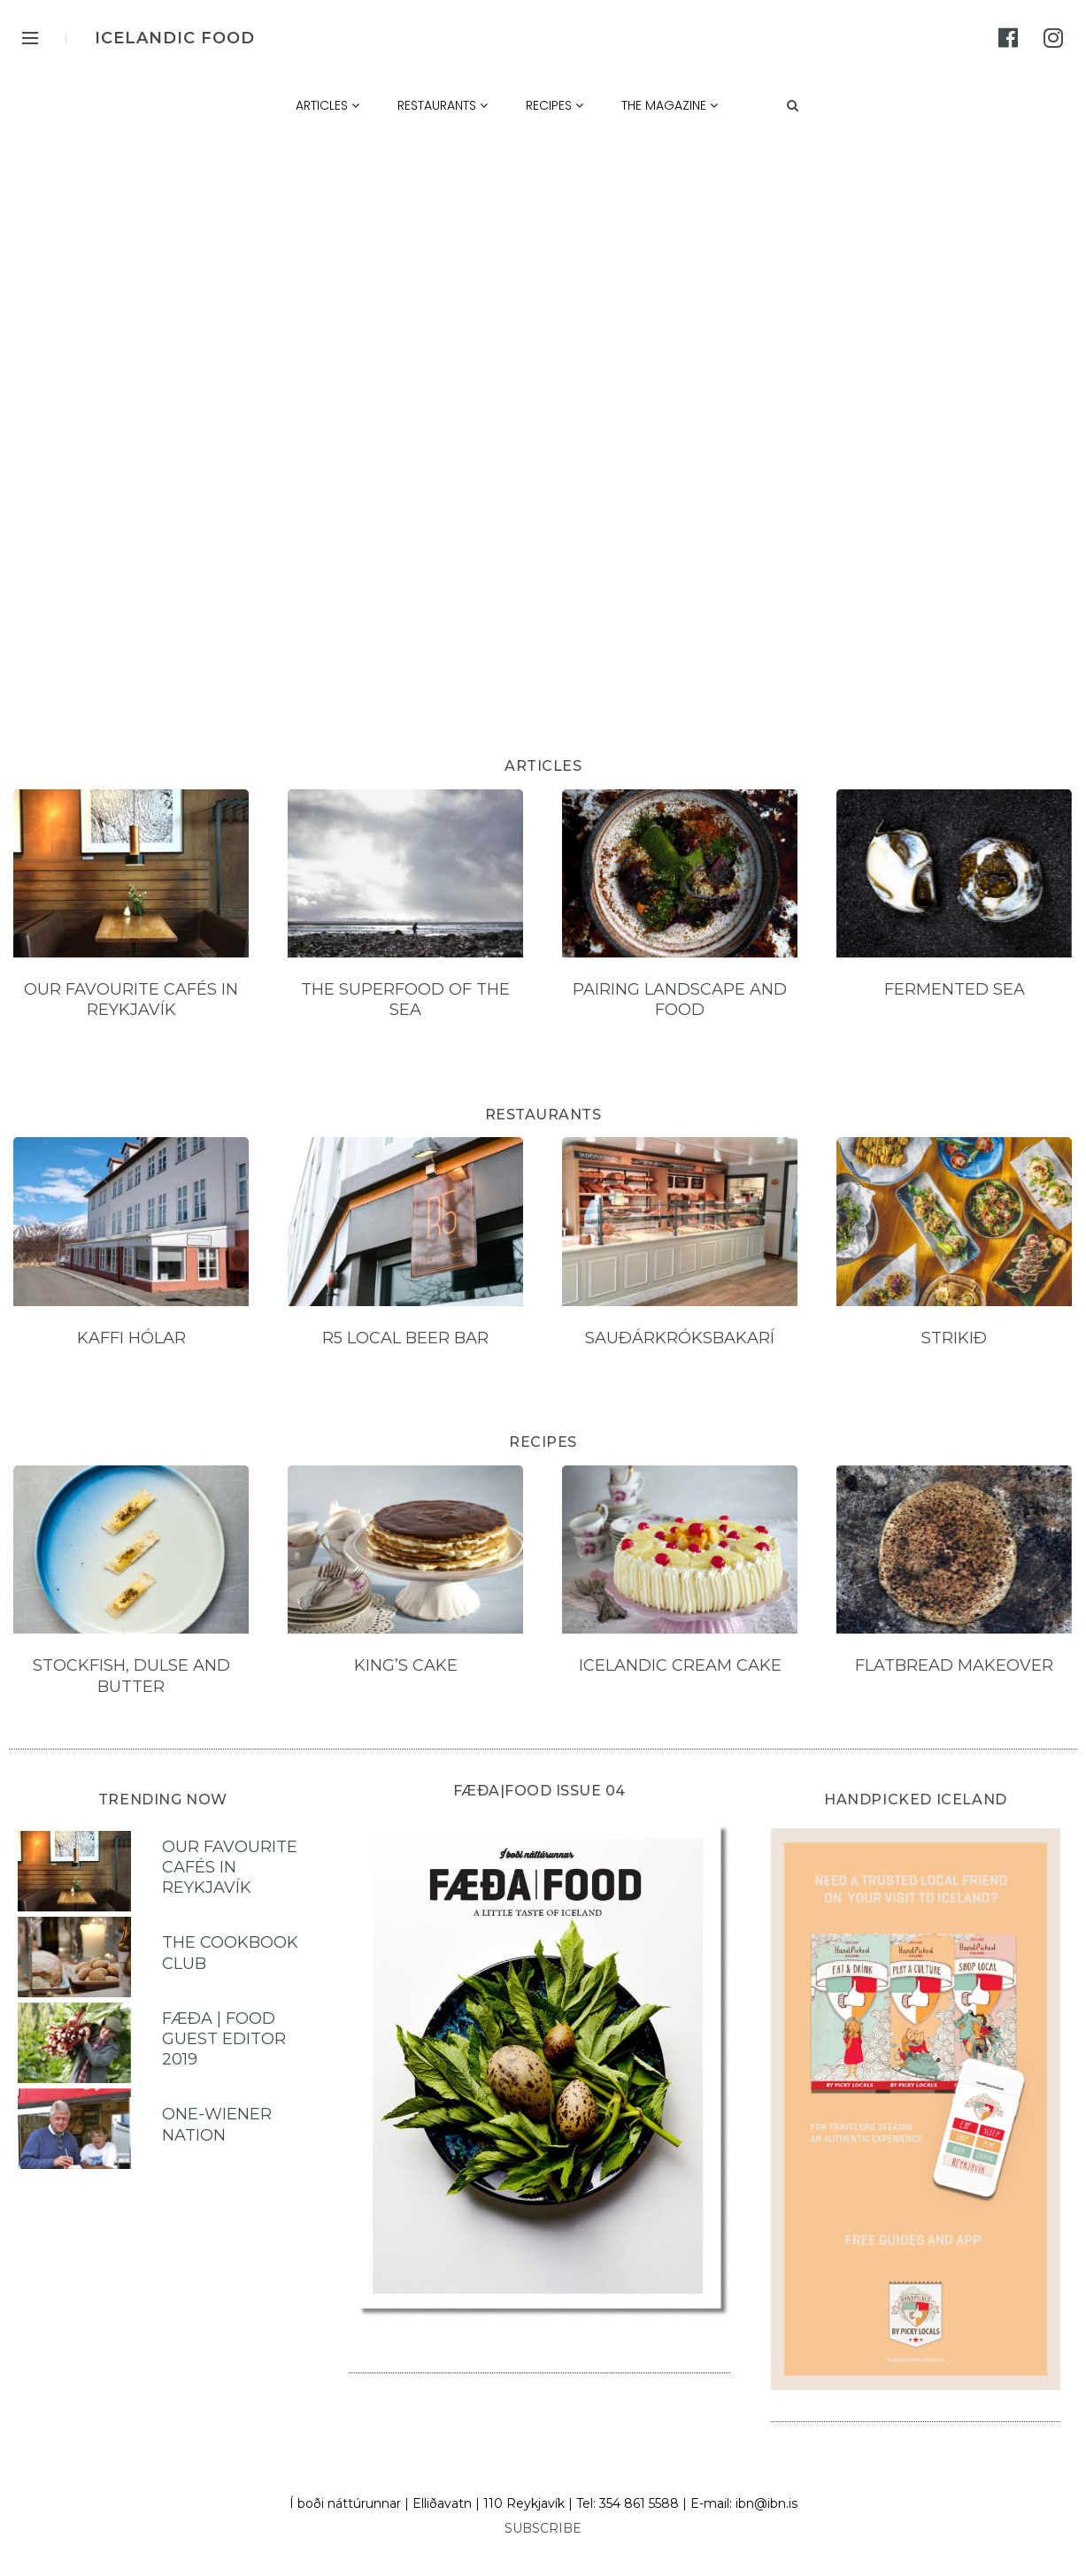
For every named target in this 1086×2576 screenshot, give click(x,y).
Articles (327, 105)
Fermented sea (954, 989)
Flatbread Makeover (954, 1665)
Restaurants (442, 105)
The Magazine (669, 105)
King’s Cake (406, 1665)
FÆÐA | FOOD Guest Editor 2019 (224, 2039)
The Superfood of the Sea (405, 999)
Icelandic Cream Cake (680, 1665)
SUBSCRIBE (543, 2528)
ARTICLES (543, 765)
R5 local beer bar (405, 1338)
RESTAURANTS (543, 1114)
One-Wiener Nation (217, 2124)
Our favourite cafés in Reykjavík (131, 999)
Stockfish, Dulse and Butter (131, 1676)
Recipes (554, 105)
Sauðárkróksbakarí (679, 1338)
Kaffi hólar (131, 1338)
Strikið (954, 1338)
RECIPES (543, 1442)
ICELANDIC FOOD (175, 38)
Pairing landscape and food (680, 999)
